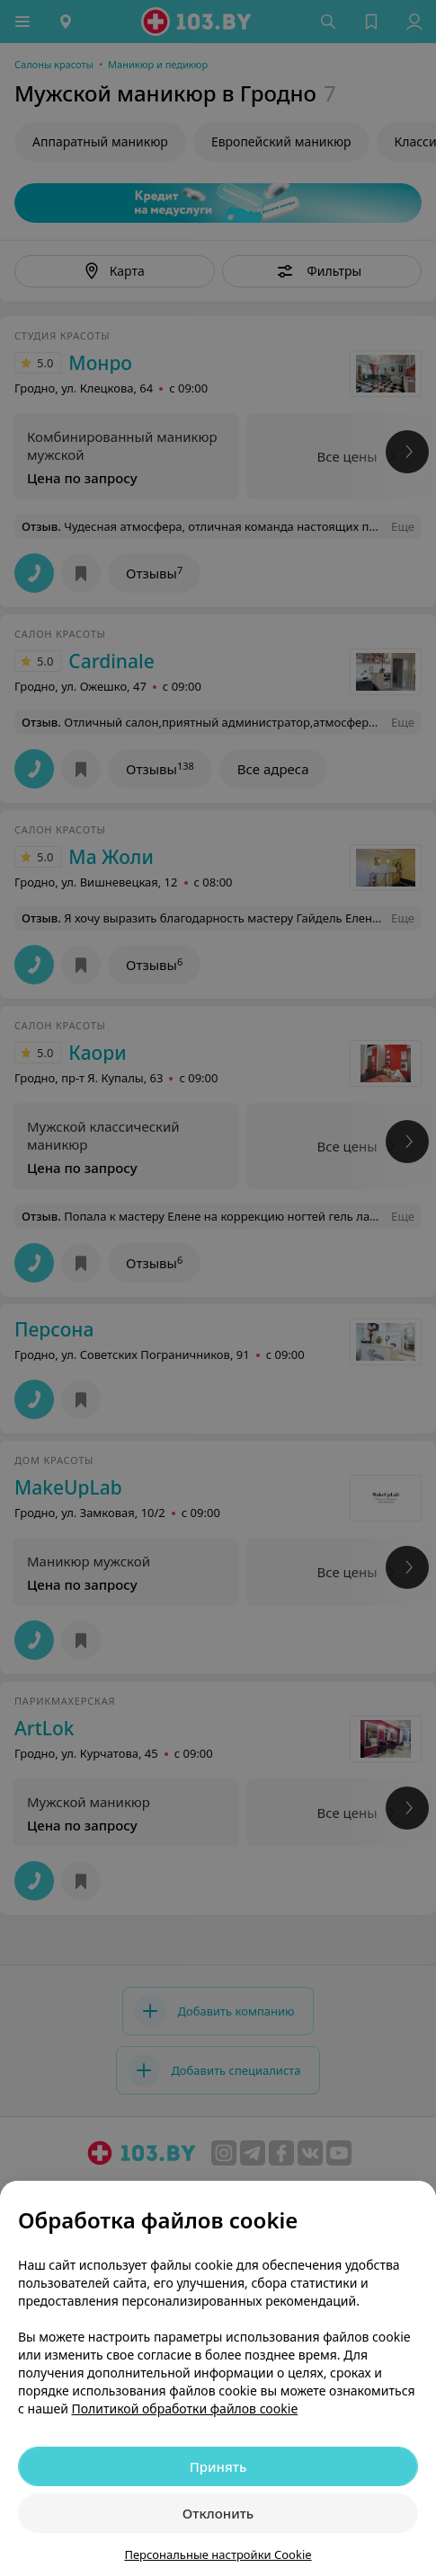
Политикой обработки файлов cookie (185, 2408)
